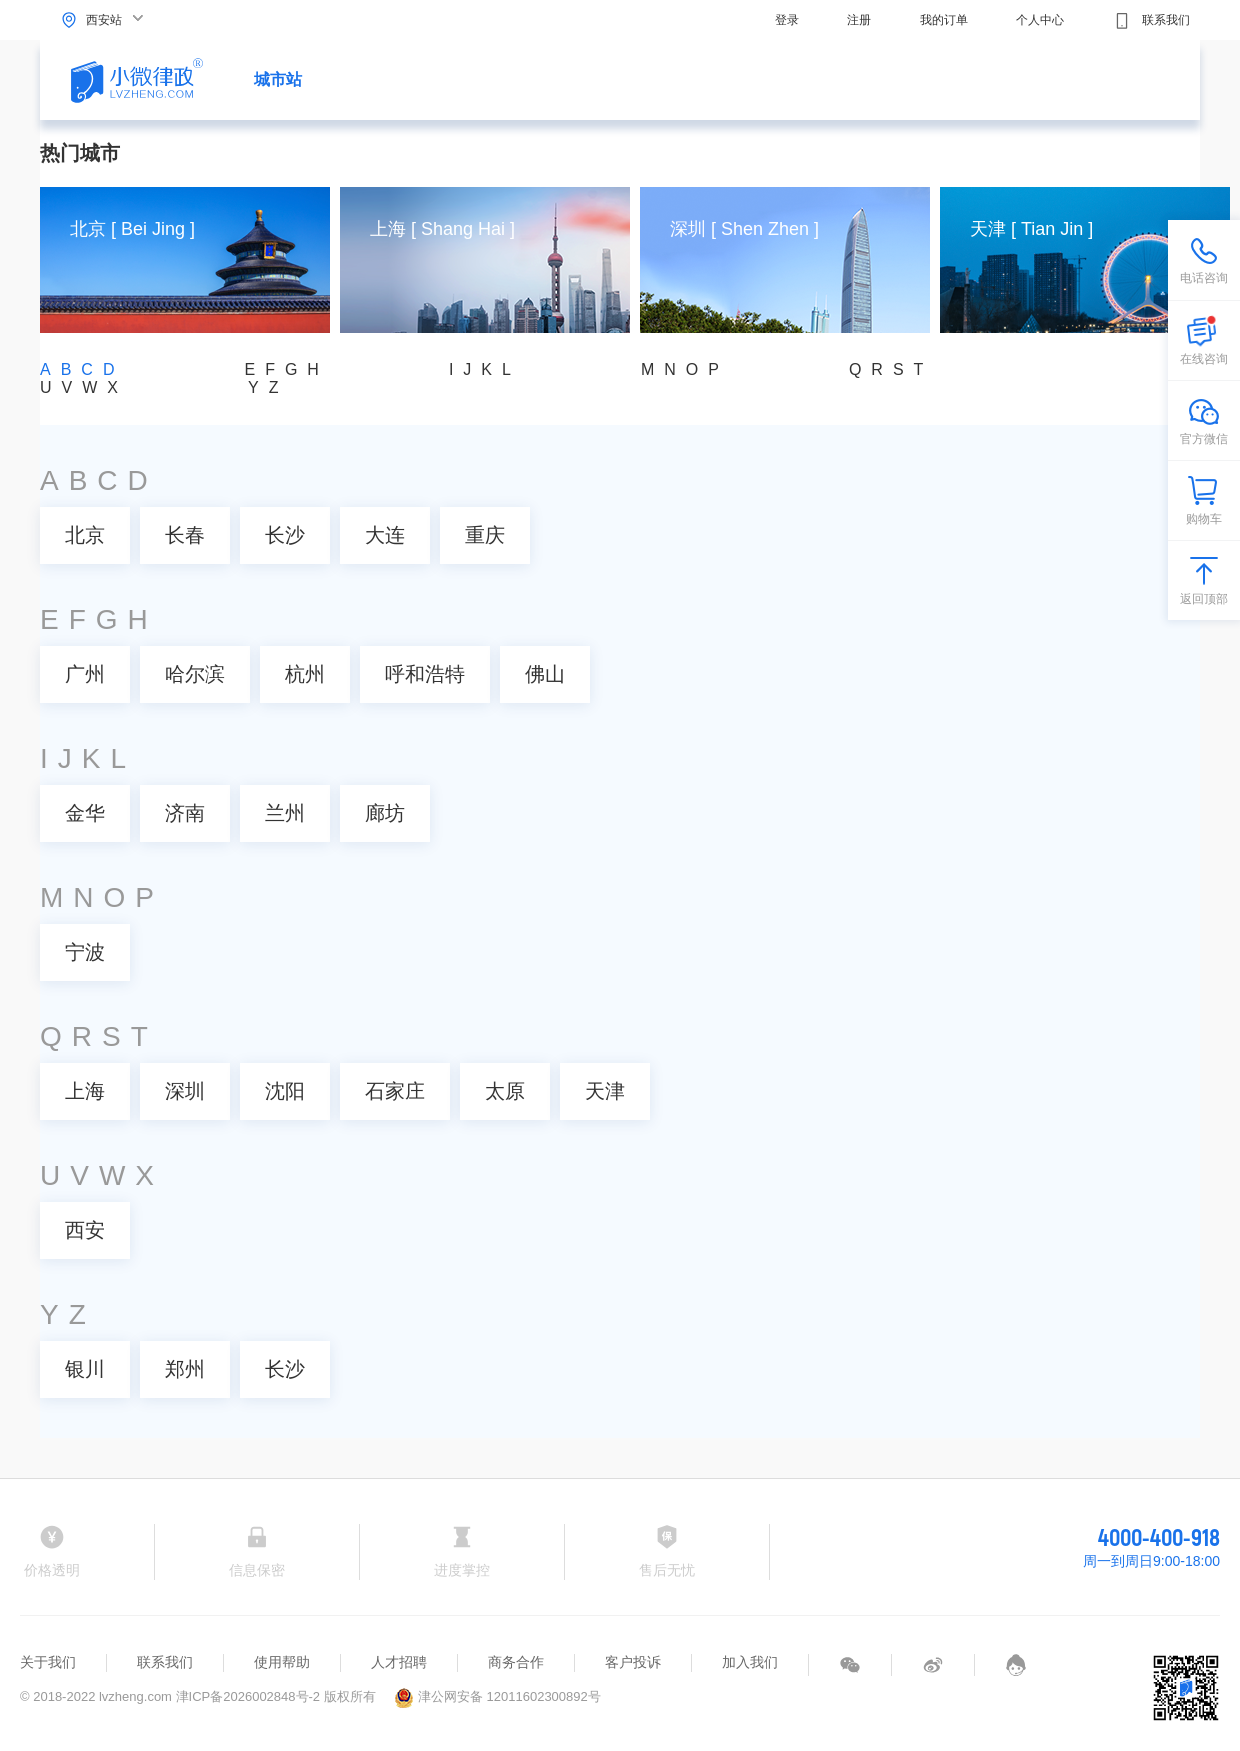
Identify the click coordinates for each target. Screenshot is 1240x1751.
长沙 (285, 535)
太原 (505, 1091)
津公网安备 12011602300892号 (497, 1696)
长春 (185, 535)
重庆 (485, 535)
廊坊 (385, 813)
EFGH (286, 369)
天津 (605, 1091)
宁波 (85, 952)
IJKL (485, 369)
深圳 (185, 1091)
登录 (787, 20)
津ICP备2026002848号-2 (248, 1696)
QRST (891, 369)
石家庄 (395, 1091)
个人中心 (1040, 20)
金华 (85, 813)
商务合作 (516, 1662)
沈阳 (285, 1091)
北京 (85, 535)
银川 (85, 1369)
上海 (85, 1091)
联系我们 (1151, 21)
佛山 (545, 674)
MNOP (685, 369)
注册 (859, 20)
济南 (185, 813)
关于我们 (48, 1662)
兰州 (285, 813)
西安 (85, 1230)
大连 (385, 535)
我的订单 (944, 20)
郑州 (185, 1369)
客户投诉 (633, 1662)
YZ (268, 387)
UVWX (84, 387)
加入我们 (750, 1662)
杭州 (305, 674)
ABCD (82, 369)
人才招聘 (399, 1662)
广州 (85, 674)
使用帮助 (282, 1662)
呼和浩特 (425, 674)
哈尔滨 (195, 674)
